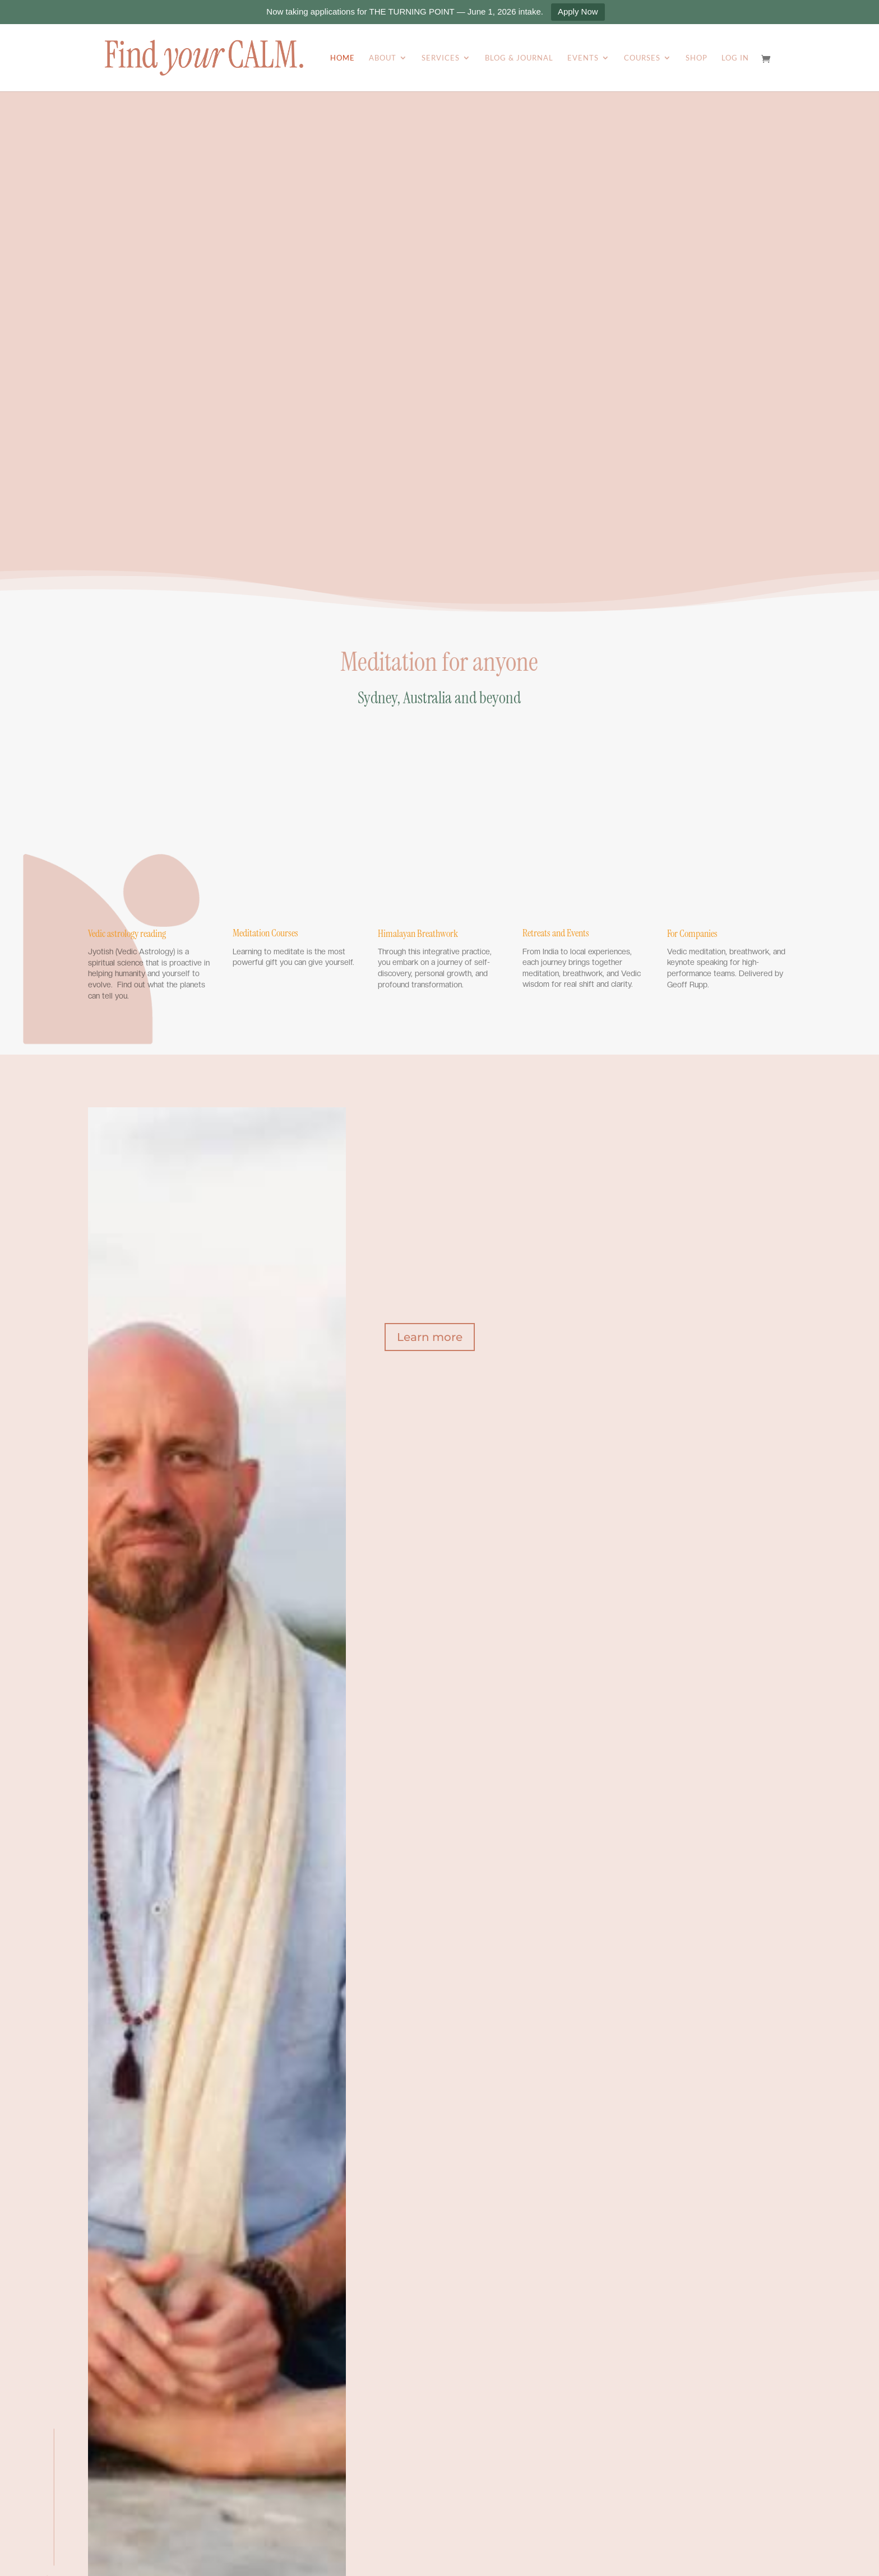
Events (583, 58)
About (382, 58)
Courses (642, 58)
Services (441, 58)
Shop (696, 58)
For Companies (692, 933)
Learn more (429, 1337)
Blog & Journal (519, 58)
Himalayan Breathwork (418, 933)
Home (342, 58)
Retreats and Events (555, 933)
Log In (735, 58)
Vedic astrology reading (127, 933)
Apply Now (578, 11)
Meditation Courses (265, 933)
